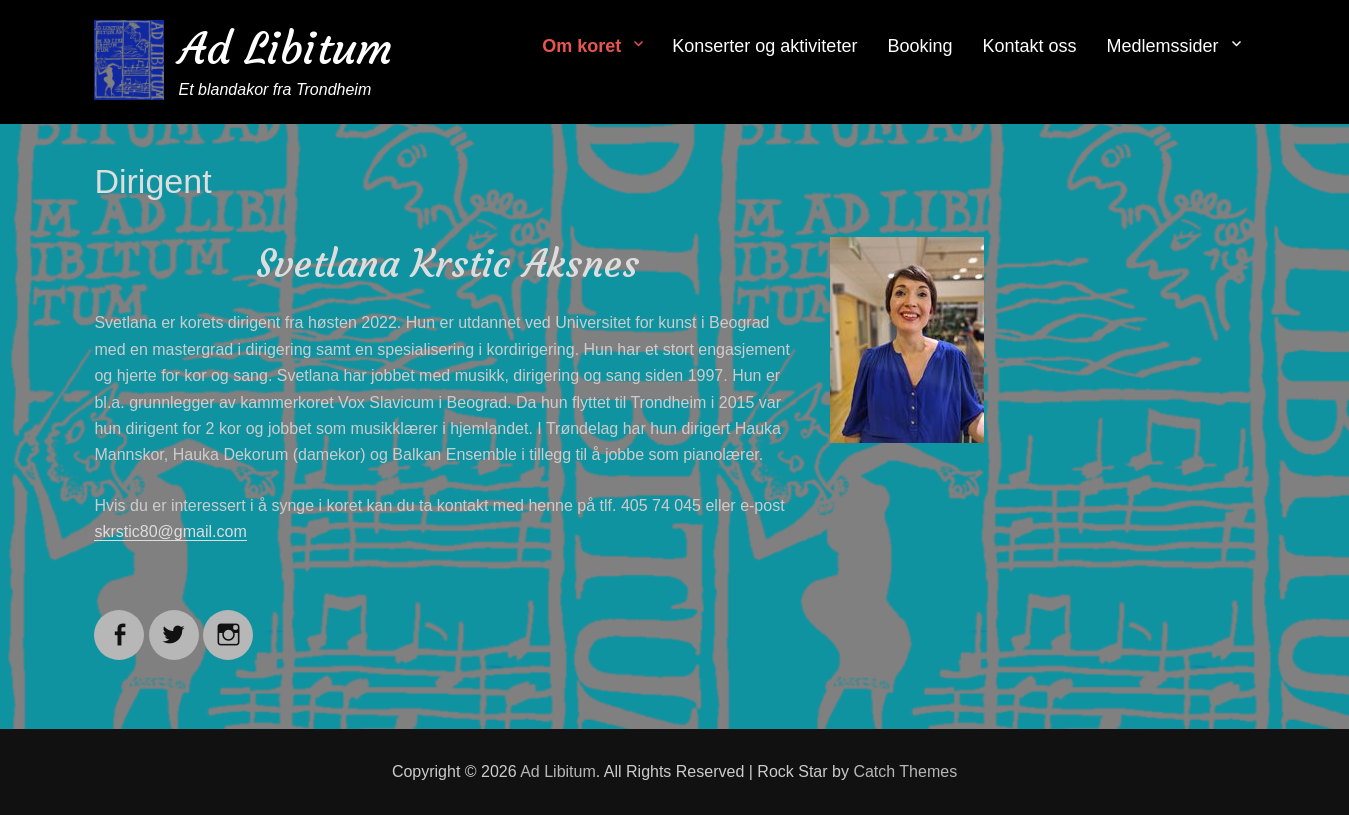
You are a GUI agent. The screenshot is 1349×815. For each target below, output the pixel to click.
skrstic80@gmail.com (170, 531)
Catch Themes (905, 771)
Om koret (581, 46)
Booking (919, 46)
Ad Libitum (285, 48)
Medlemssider (1163, 46)
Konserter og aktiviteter (764, 46)
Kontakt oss (1029, 46)
